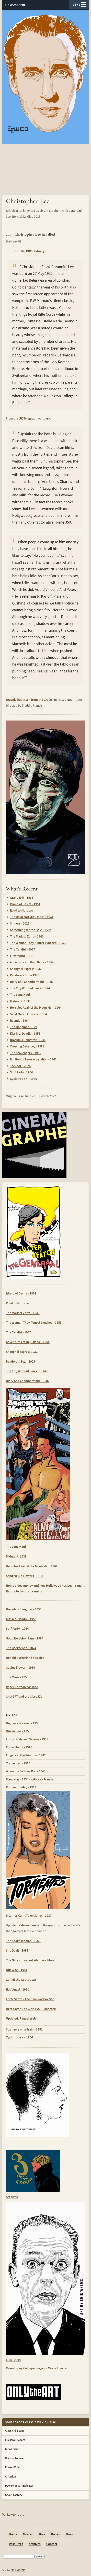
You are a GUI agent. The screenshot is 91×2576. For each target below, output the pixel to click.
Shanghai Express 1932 (26, 969)
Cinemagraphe (15, 5)
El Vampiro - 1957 (22, 956)
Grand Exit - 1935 (21, 897)
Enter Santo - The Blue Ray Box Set (30, 1999)
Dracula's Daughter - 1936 (28, 1040)
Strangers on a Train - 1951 (24, 2029)
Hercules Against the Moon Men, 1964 (36, 1007)
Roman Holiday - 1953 (21, 1787)
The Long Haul (20, 994)
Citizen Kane (28, 1925)
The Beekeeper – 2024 (21, 1648)
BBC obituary (35, 251)
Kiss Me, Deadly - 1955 (25, 1033)
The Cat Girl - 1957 (22, 949)
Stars (42, 2534)
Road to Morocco (21, 910)
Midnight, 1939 (20, 1001)
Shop (69, 2534)
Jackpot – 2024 (20, 1066)
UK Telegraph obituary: (35, 418)
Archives (12, 2197)
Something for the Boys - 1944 (30, 930)
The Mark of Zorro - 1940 (27, 936)
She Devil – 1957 (17, 1950)
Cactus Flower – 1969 (20, 1667)
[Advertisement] (45, 167)
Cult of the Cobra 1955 (21, 1979)
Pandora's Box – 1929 (24, 975)
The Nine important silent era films (30, 1960)
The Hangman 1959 (23, 1027)
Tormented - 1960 (18, 1763)
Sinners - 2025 (19, 923)
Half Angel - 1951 (17, 1989)
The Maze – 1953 (17, 1677)
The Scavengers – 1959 (25, 1053)
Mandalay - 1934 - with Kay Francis (30, 1779)
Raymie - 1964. (20, 1020)
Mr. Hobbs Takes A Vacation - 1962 (33, 1059)
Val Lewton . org (13, 2514)
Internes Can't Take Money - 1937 (29, 1915)
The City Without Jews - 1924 (30, 988)
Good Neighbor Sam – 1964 (24, 1638)
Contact (51, 2544)
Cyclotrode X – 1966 (23, 1078)
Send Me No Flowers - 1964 (28, 1014)
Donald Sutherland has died (25, 1658)
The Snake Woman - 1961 (23, 1941)
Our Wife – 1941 (16, 1970)
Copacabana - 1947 (19, 1747)
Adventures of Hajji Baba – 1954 (32, 962)
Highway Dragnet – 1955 (22, 1723)
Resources (16, 2544)
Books (55, 2534)
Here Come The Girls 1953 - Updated (31, 2009)
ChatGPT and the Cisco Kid (24, 1696)
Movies (27, 2534)
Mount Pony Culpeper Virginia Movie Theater (37, 2368)
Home (13, 2534)
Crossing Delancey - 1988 (27, 1046)
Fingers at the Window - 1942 (26, 1755)
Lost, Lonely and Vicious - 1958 (27, 1739)
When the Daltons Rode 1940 (26, 1771)
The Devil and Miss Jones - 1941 (31, 917)
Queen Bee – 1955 (18, 1731)
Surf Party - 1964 (21, 1072)
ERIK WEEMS (18, 2570)
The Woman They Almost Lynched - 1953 (38, 943)
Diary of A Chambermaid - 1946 (31, 982)
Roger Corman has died (22, 1687)
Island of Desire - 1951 (25, 904)
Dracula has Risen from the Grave (29, 699)
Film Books (13, 2360)
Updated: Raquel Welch (22, 2018)
